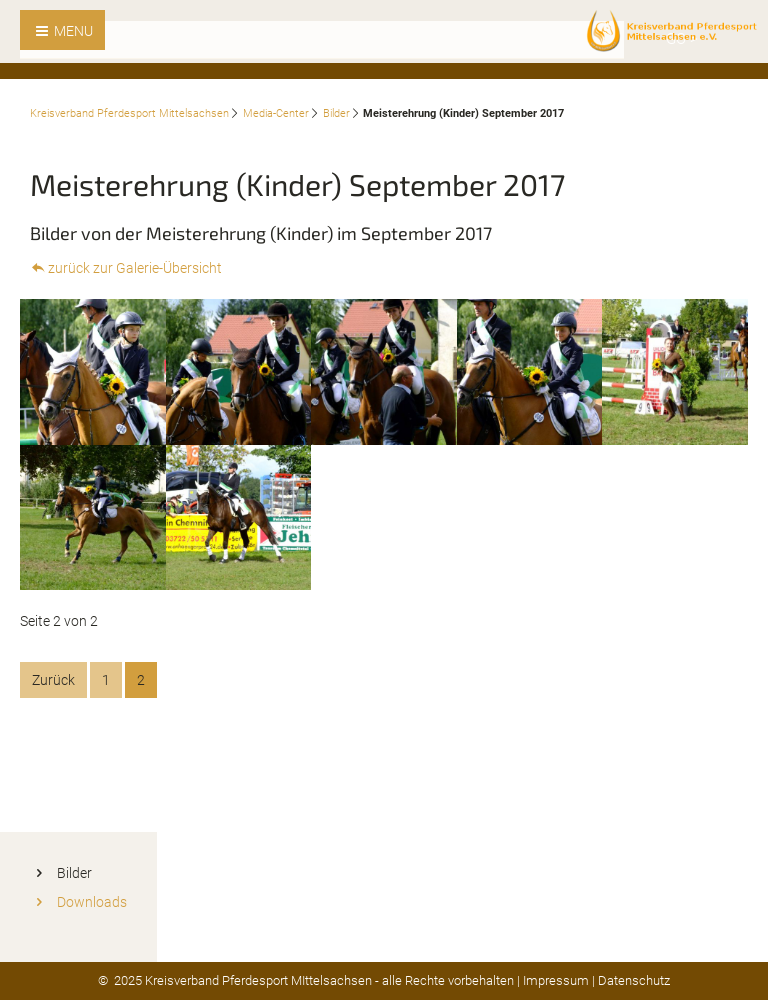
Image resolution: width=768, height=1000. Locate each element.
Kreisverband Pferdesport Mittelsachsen (129, 113)
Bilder (336, 113)
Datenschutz (634, 980)
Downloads (92, 902)
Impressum (556, 980)
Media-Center (276, 113)
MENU (72, 31)
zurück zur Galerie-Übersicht (135, 268)
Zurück (53, 680)
